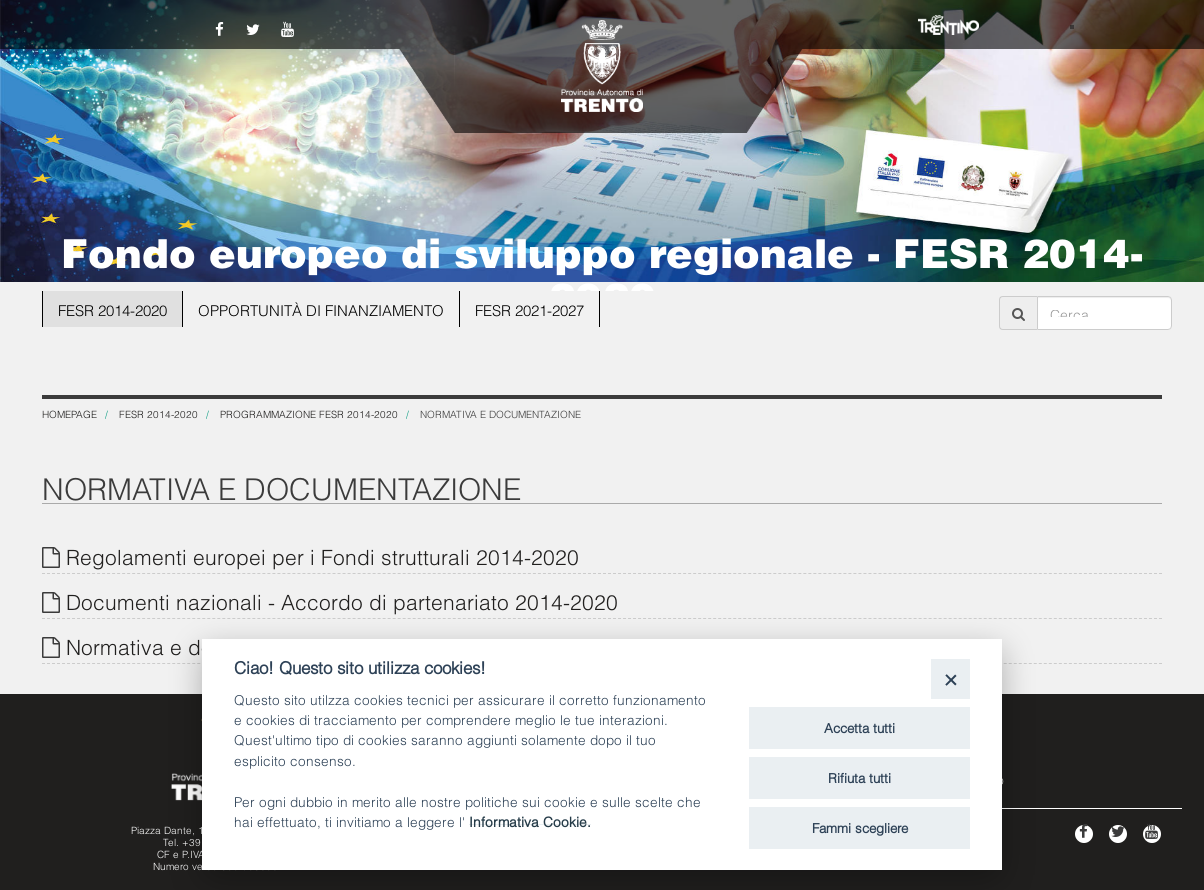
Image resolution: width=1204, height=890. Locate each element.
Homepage (69, 413)
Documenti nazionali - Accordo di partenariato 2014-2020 (342, 600)
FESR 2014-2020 (112, 308)
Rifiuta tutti (859, 777)
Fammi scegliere (860, 827)
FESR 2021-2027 (515, 308)
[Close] (950, 678)
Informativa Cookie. (530, 820)
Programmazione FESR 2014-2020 (309, 413)
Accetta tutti (859, 727)
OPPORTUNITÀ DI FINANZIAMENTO (313, 308)
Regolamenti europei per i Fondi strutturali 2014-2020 (322, 555)
